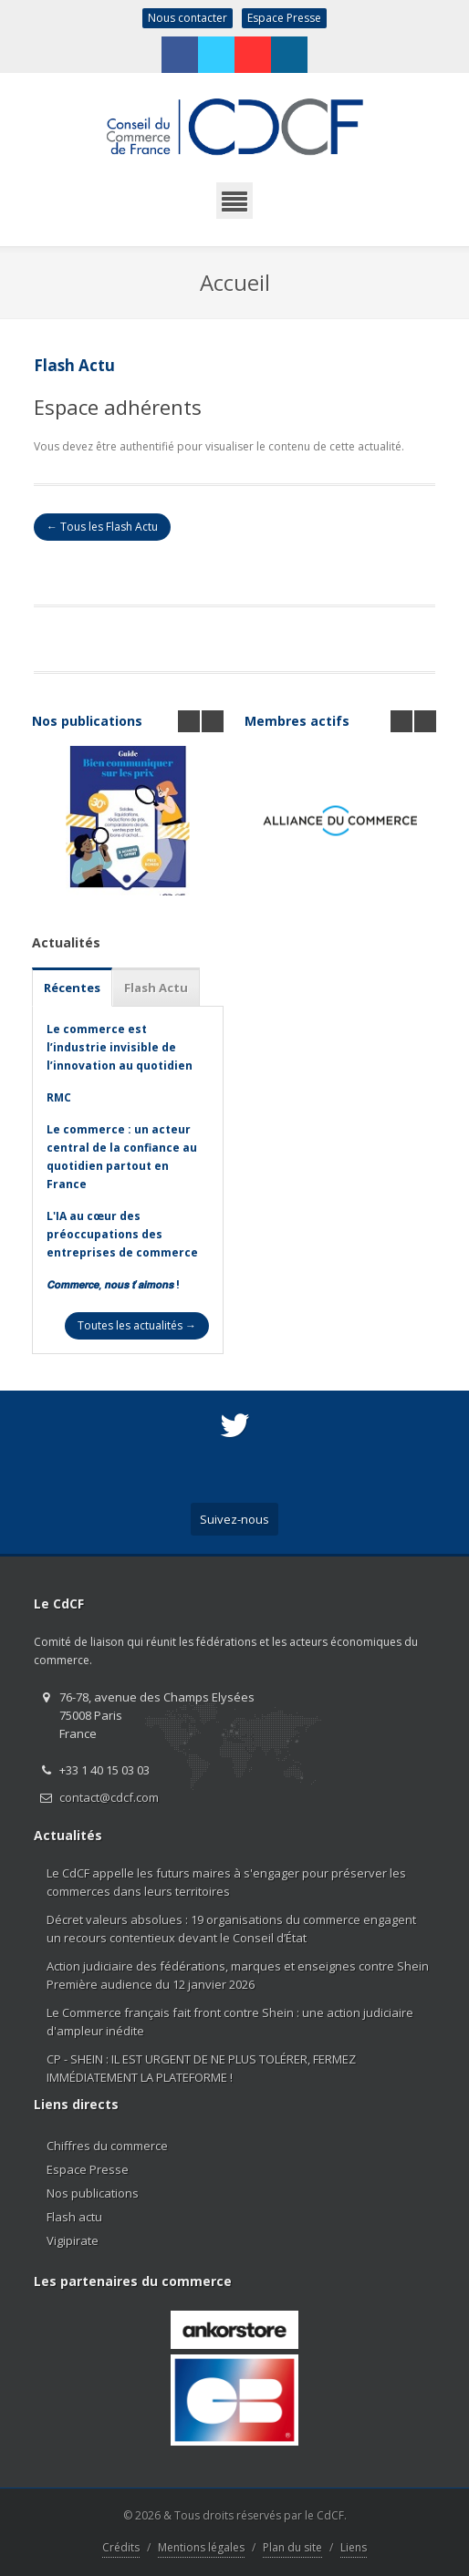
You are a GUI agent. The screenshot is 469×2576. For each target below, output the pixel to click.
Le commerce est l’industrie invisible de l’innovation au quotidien (120, 1047)
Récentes (72, 987)
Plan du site (292, 2547)
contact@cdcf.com (109, 1797)
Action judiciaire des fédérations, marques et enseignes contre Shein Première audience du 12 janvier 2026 (238, 1975)
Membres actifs (297, 720)
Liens (353, 2547)
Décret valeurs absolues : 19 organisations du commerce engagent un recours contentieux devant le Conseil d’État (231, 1928)
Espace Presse (284, 18)
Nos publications (87, 720)
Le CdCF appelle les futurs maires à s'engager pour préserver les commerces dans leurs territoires (226, 1882)
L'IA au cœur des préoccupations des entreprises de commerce (122, 1234)
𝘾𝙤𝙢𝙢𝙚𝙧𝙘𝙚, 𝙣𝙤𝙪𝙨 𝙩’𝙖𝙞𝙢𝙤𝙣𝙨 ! (113, 1284)
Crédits (121, 2547)
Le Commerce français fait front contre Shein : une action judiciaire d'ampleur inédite (230, 2021)
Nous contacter (187, 18)
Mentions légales (201, 2547)
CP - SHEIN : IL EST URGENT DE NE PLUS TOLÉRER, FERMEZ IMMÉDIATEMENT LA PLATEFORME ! (201, 2068)
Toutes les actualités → (137, 1325)
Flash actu (74, 2217)
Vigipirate (73, 2240)
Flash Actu (156, 987)
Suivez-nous (234, 1519)
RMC (59, 1097)
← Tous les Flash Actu (102, 526)
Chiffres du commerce (107, 2145)
